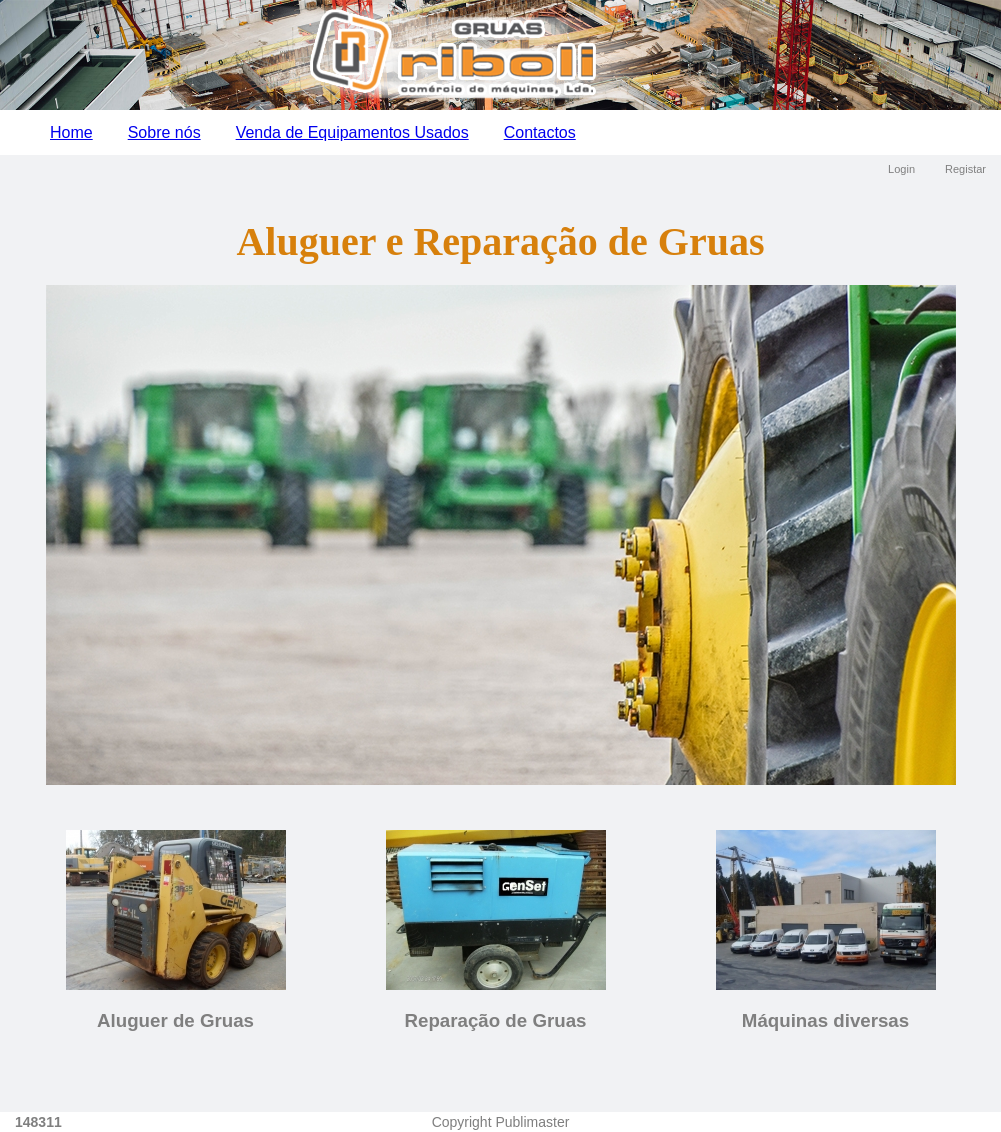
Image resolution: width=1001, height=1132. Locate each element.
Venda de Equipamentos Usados (352, 132)
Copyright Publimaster (501, 1122)
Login (901, 169)
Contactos (540, 132)
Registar (965, 169)
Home (71, 132)
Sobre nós (164, 132)
